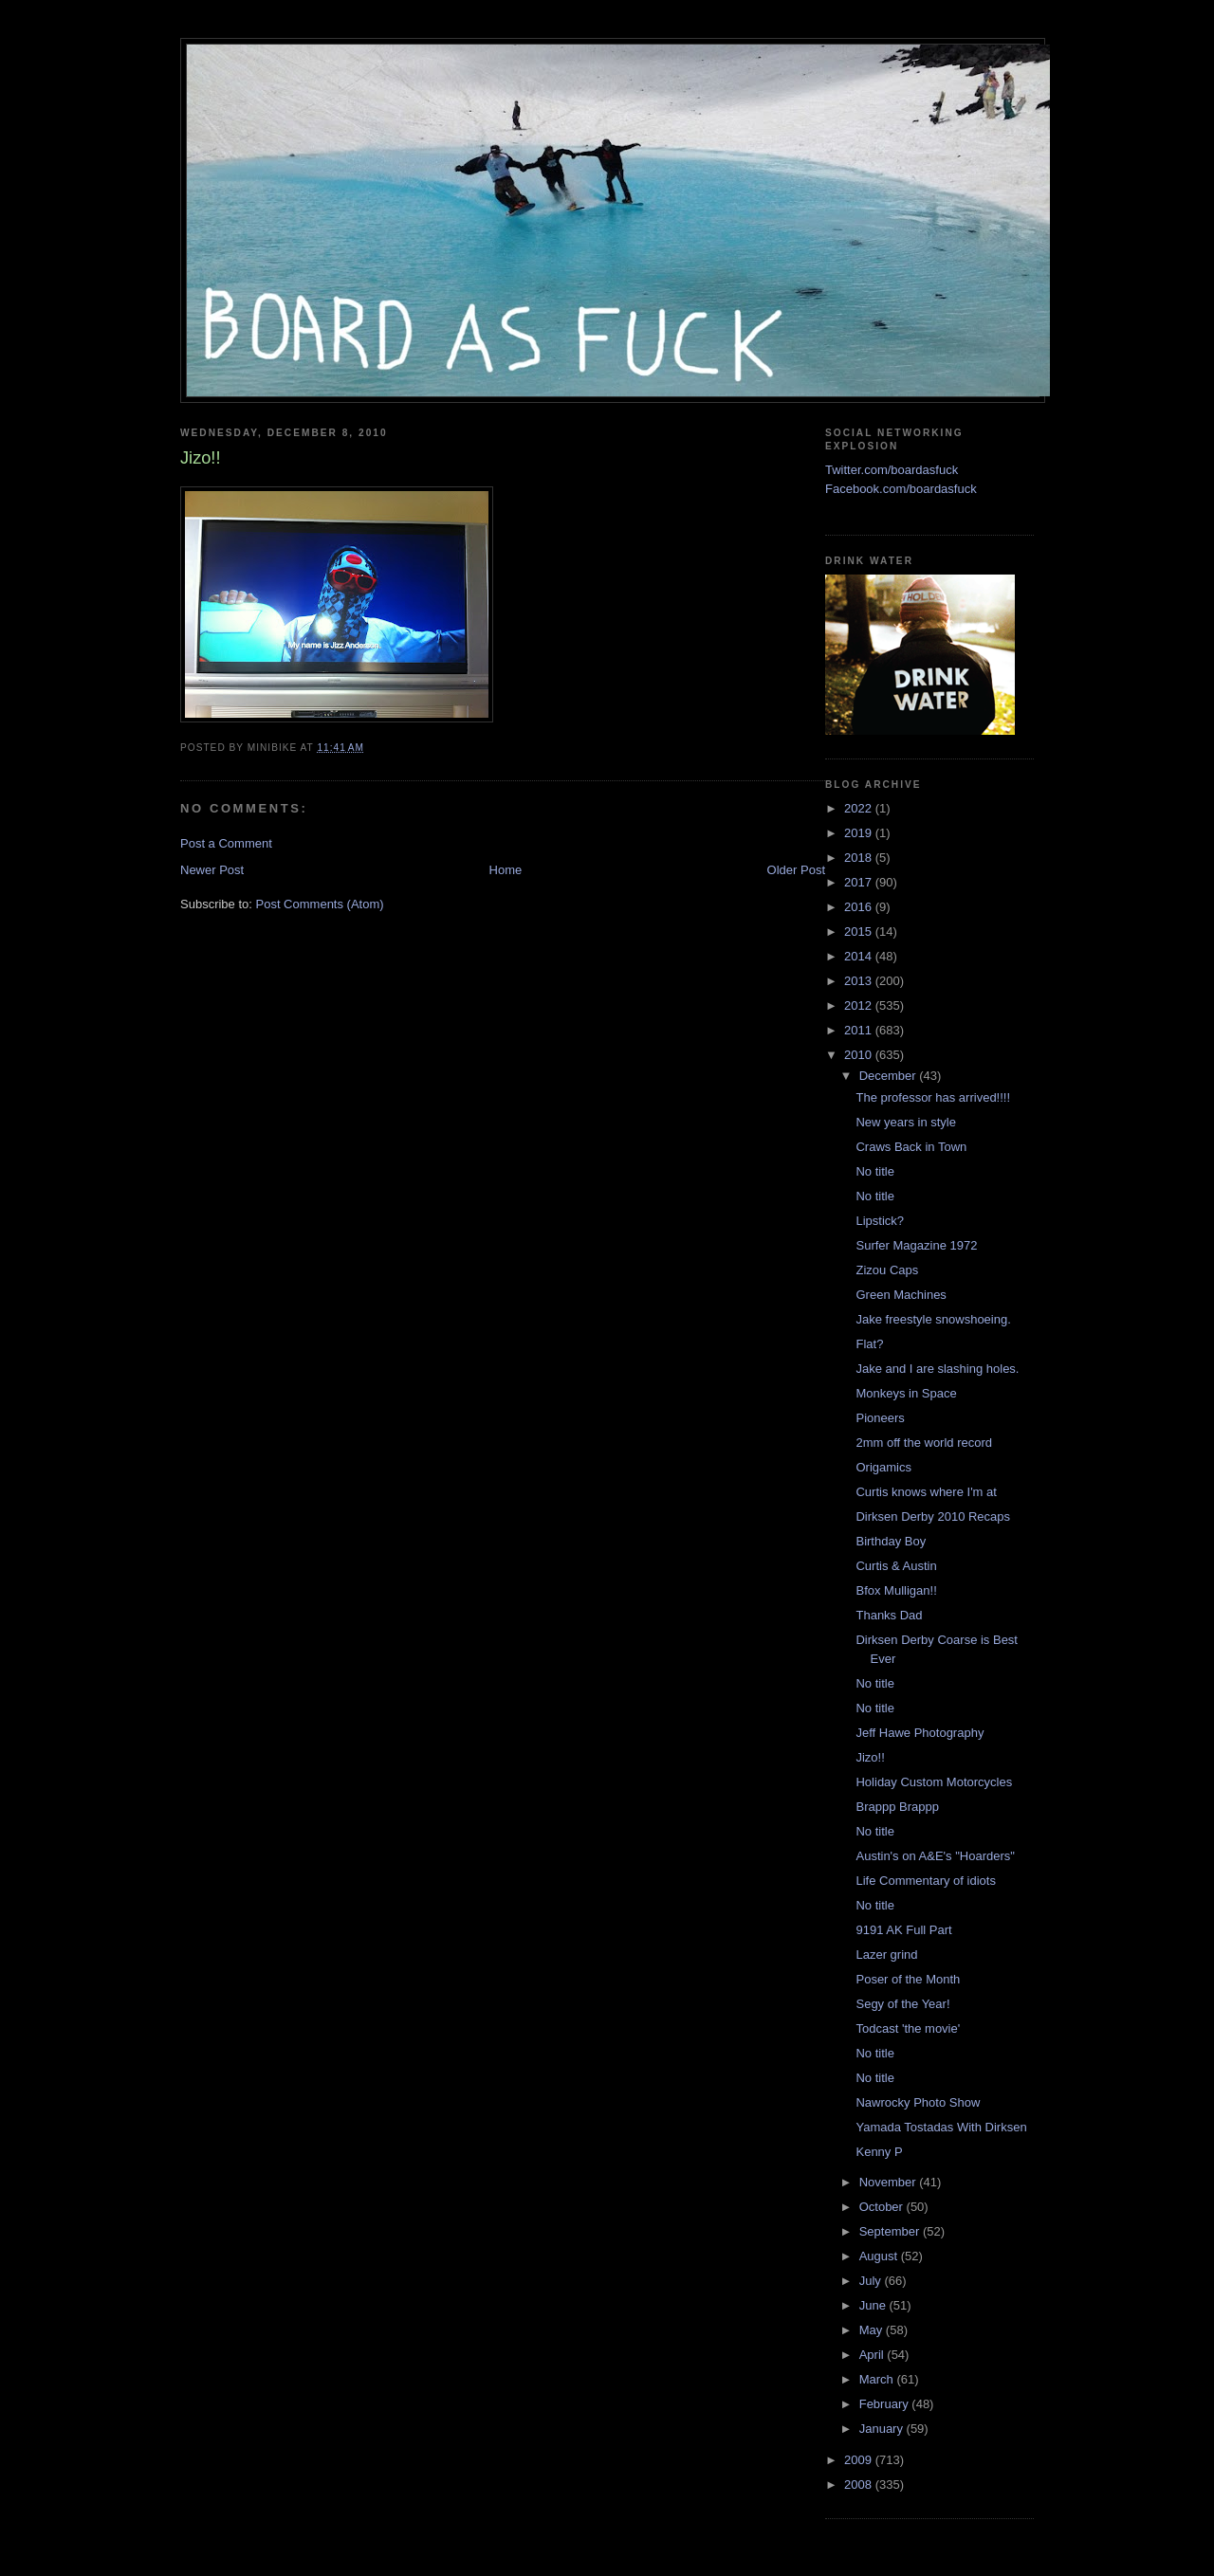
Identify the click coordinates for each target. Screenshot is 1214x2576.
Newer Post (212, 870)
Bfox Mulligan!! (895, 1590)
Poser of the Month (907, 1979)
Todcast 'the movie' (907, 2028)
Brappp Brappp (896, 1807)
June (874, 2305)
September (891, 2231)
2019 (859, 833)
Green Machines (900, 1295)
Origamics (883, 1467)
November (889, 2182)
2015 (859, 931)
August (880, 2256)
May (872, 2330)
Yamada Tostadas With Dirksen (940, 2127)
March (878, 2379)
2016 (859, 907)
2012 (859, 1005)
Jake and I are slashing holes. (937, 1368)
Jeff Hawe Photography (919, 1733)
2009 (859, 2460)
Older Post (796, 870)
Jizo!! (869, 1757)
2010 (859, 1055)
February (885, 2404)
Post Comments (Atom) (320, 904)
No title (874, 1171)
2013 (859, 981)
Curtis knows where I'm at (925, 1492)
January (883, 2428)
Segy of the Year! (902, 2004)
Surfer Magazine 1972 (916, 1245)
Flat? (869, 1344)
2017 (859, 882)
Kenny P (878, 2152)
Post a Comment (226, 843)
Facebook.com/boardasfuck (901, 489)
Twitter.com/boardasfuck (891, 470)
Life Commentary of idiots (925, 1880)
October (883, 2207)
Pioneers (879, 1418)
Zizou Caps (886, 1270)
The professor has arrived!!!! (932, 1097)
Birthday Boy (890, 1541)
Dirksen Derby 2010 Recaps (932, 1516)
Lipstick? (879, 1221)
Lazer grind (886, 1954)
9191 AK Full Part (903, 1930)
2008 (859, 2484)
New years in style (905, 1122)
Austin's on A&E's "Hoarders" (934, 1856)
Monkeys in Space (905, 1393)
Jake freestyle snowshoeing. (932, 1319)
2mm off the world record (923, 1442)
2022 (859, 808)
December (889, 1076)
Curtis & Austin (895, 1566)
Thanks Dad (888, 1615)
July (872, 2281)
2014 (859, 956)
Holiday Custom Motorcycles (933, 1782)
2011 (859, 1030)
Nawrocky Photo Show (917, 2102)
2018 (859, 857)
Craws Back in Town (910, 1147)
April (873, 2355)
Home (506, 870)
